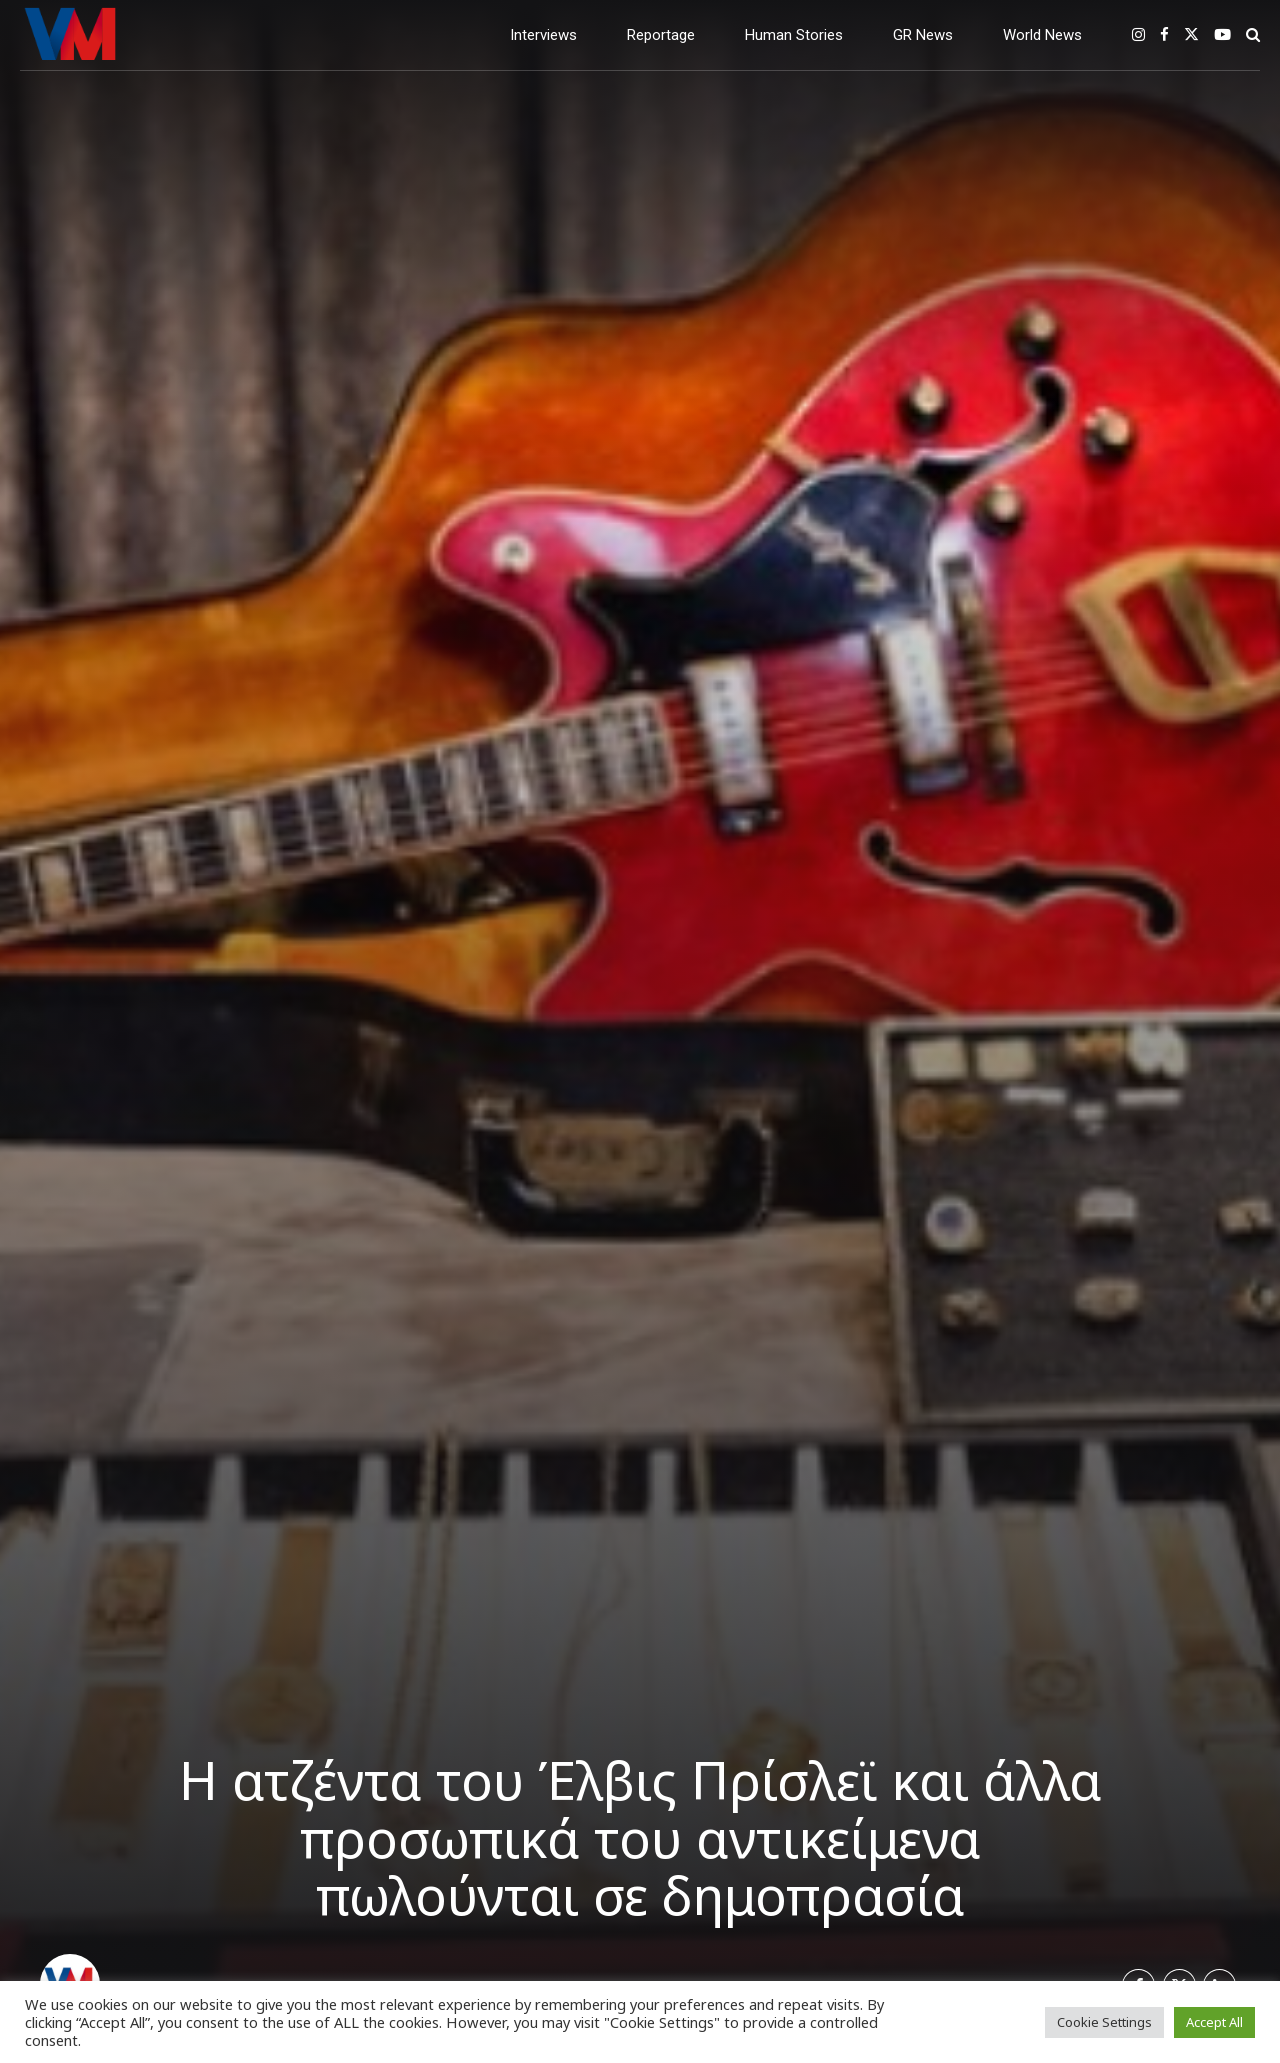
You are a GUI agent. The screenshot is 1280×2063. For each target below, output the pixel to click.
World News (1042, 35)
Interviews (543, 35)
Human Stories (794, 35)
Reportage (661, 35)
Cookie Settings (1104, 2022)
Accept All (1214, 2022)
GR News (923, 35)
